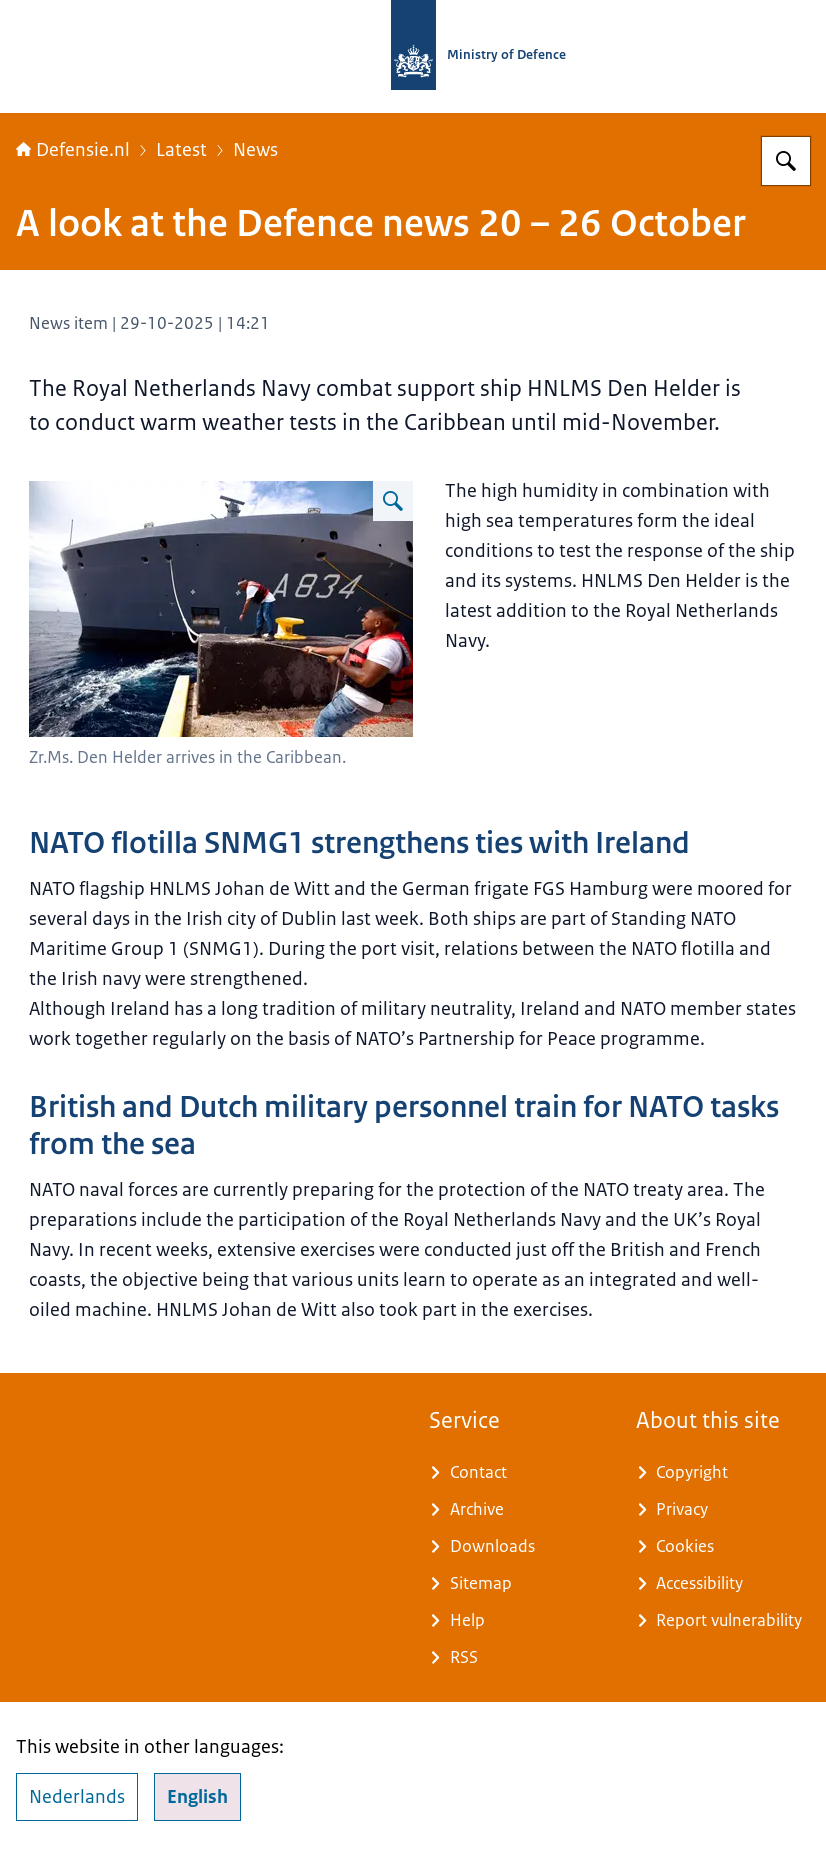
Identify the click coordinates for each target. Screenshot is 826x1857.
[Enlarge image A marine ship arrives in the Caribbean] (393, 501)
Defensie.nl (73, 150)
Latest (181, 150)
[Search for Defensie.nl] (786, 161)
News (255, 150)
